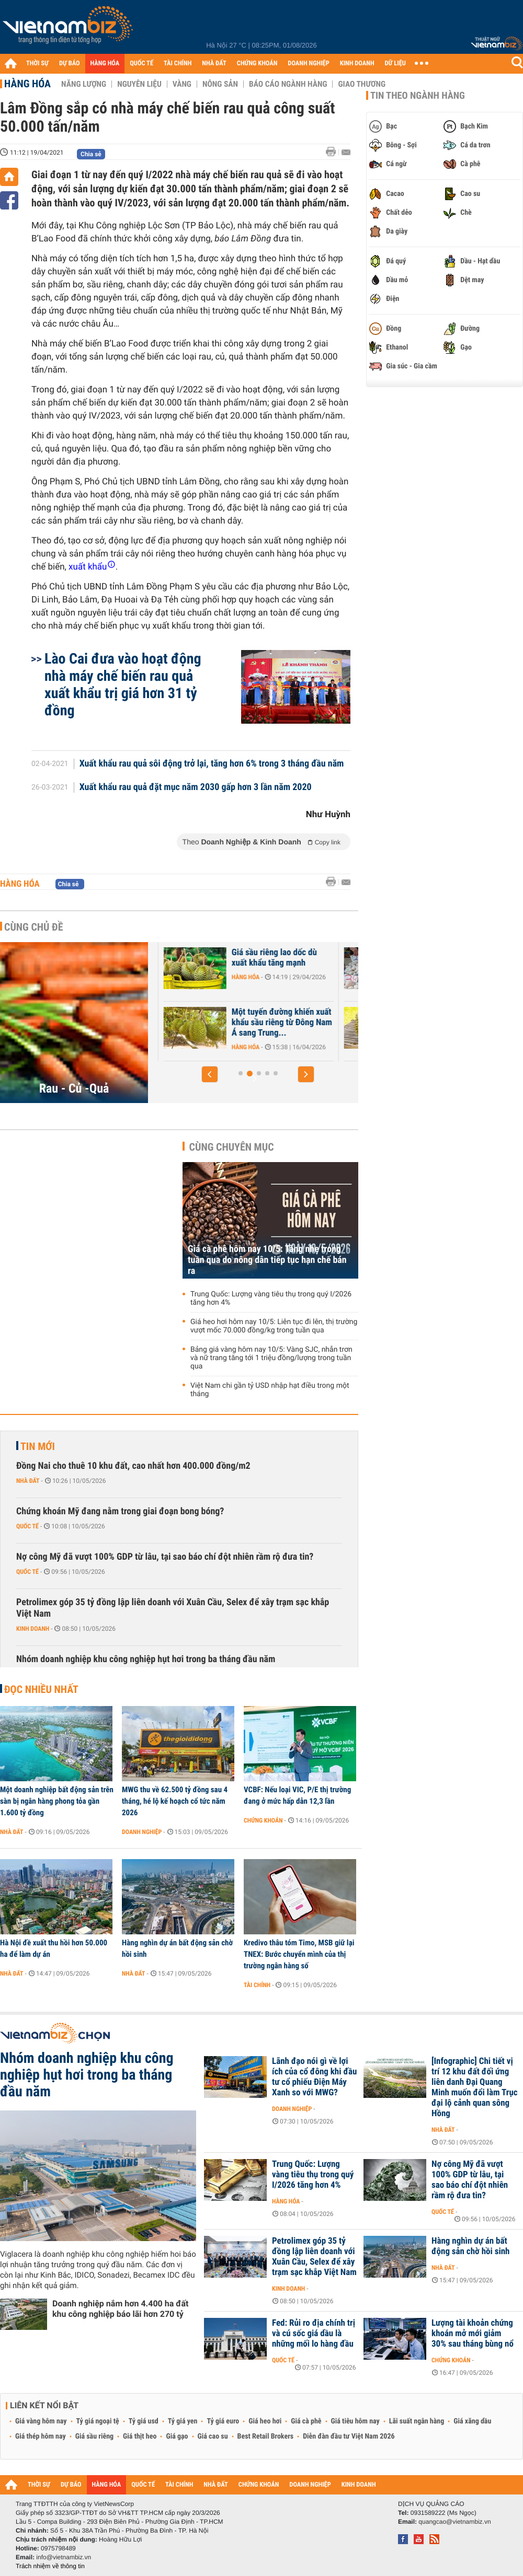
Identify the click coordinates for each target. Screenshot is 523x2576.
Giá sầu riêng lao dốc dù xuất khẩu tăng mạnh (374, 957)
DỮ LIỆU (395, 63)
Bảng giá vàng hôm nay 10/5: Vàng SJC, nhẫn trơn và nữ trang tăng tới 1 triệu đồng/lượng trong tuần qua (271, 1358)
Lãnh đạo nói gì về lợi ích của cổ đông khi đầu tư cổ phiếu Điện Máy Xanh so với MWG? (314, 2077)
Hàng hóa (27, 83)
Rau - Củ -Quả (74, 1088)
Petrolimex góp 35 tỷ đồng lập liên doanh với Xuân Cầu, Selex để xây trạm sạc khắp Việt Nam (172, 1608)
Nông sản (220, 84)
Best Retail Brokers (265, 2436)
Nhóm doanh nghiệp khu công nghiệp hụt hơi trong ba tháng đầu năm (145, 1659)
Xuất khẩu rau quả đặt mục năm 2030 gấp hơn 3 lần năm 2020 (195, 787)
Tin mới (37, 1446)
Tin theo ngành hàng (417, 95)
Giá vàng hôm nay (41, 2421)
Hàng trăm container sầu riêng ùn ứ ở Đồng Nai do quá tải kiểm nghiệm (196, 963)
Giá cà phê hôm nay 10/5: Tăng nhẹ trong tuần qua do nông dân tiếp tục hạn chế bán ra (267, 1260)
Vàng (182, 84)
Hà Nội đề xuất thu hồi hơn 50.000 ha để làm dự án (53, 1948)
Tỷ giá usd (143, 2421)
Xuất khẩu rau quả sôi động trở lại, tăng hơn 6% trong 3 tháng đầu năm (211, 764)
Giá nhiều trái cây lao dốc (196, 1012)
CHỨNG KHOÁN (257, 63)
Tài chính (257, 1985)
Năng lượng (83, 84)
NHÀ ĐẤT (214, 63)
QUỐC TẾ (141, 63)
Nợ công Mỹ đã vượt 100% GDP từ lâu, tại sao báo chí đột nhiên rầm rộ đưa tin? (164, 1556)
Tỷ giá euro (223, 2421)
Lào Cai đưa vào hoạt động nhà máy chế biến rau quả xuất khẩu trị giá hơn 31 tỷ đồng (122, 684)
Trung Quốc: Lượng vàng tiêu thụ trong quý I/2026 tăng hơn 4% (270, 1298)
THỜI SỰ (37, 63)
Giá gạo (177, 2436)
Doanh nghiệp (142, 1832)
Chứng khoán (263, 1820)
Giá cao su (213, 2436)
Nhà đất (28, 1480)
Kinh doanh (32, 1628)
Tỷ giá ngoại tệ (97, 2421)
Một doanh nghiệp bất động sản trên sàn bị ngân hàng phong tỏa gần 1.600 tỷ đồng (56, 1801)
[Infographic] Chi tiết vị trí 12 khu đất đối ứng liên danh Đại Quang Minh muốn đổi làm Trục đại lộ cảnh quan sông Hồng (474, 2087)
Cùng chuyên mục (231, 1147)
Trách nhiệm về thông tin (50, 2566)
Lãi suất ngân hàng (416, 2421)
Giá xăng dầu (472, 2421)
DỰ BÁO (69, 63)
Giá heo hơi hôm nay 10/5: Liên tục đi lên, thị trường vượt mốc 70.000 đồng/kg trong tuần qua (273, 1326)
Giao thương (361, 84)
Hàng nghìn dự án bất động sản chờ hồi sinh (177, 1948)
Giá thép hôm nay (40, 2436)
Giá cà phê (306, 2421)
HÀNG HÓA (105, 63)
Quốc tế (27, 1526)
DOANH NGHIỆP (308, 63)
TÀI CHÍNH (177, 63)
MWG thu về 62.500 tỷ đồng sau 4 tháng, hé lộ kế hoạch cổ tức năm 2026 (175, 1801)
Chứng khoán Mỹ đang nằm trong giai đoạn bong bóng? (120, 1511)
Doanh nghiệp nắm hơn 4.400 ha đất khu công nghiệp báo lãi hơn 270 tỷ (120, 2309)
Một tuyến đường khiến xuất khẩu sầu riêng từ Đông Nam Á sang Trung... (382, 1022)
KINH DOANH (357, 63)
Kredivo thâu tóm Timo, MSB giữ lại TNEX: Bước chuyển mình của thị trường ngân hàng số (299, 1954)
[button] (209, 1074)
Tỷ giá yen (183, 2421)
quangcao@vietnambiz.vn (454, 2521)
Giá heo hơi (264, 2421)
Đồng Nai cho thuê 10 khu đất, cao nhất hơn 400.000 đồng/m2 (133, 1465)
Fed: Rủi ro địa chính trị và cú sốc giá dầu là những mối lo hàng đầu (313, 2333)
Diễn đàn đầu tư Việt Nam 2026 (348, 2436)
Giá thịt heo (139, 2436)
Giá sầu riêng (94, 2436)
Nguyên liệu (139, 84)
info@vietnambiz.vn (63, 2557)
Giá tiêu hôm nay (355, 2421)
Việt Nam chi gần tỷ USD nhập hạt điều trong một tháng (269, 1390)
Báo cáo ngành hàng (288, 84)
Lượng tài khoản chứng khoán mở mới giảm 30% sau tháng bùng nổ (472, 2333)
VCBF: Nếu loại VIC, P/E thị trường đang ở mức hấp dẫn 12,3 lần (297, 1795)
